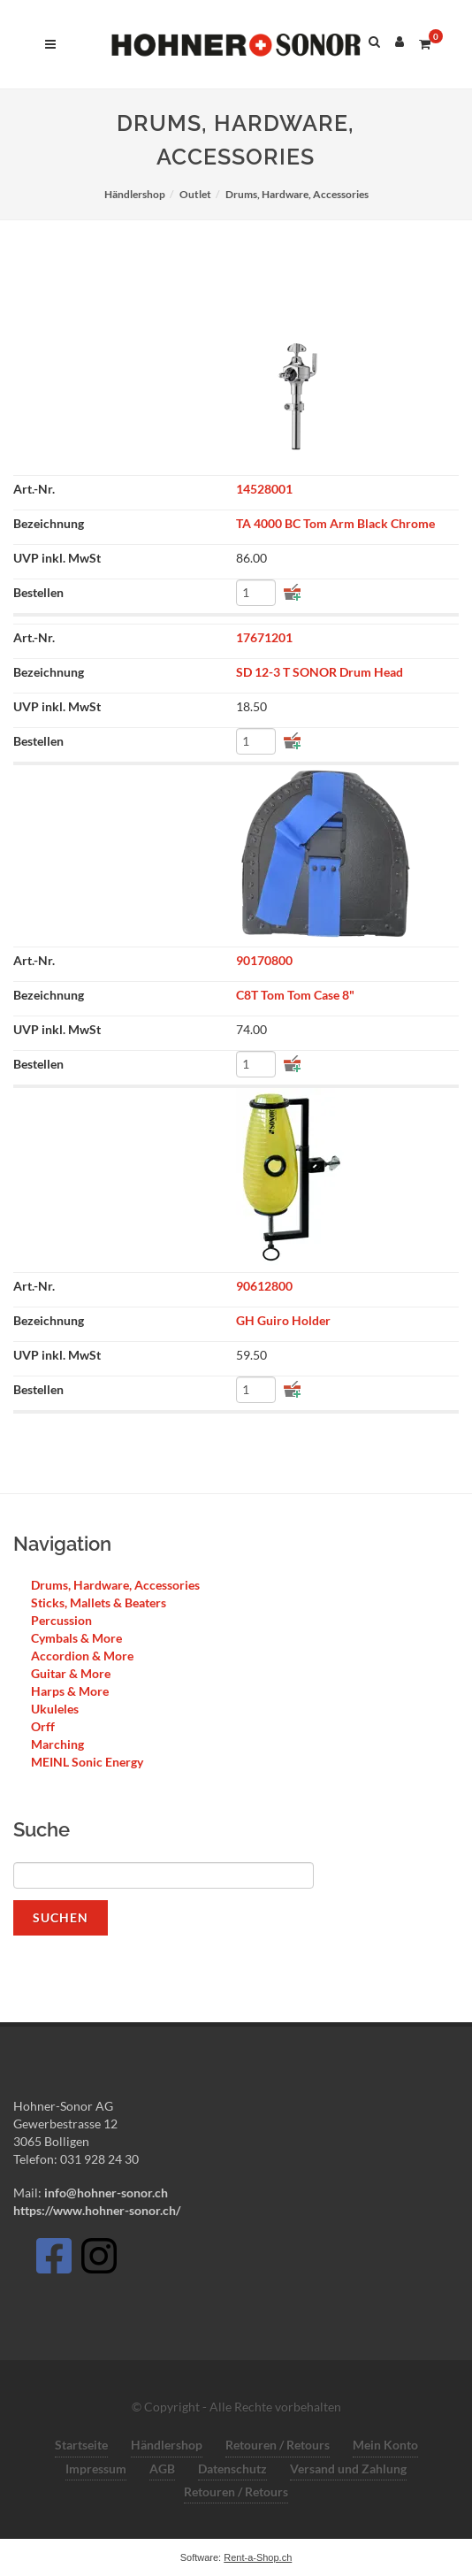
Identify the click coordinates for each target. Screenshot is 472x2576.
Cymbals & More (76, 1637)
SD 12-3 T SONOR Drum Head (319, 671)
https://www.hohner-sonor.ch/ (96, 2210)
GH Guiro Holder (283, 1320)
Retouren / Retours (277, 2444)
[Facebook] (53, 2260)
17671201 (264, 637)
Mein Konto (385, 2444)
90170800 (264, 960)
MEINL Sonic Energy (87, 1761)
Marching (57, 1744)
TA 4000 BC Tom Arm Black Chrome (335, 523)
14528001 (264, 488)
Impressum (95, 2468)
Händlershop (166, 2444)
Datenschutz (232, 2468)
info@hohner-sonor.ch (105, 2192)
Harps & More (70, 1690)
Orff (43, 1726)
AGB (162, 2468)
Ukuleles (55, 1708)
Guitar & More (70, 1673)
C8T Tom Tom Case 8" (295, 994)
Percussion (61, 1620)
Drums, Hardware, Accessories (115, 1584)
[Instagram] (99, 2260)
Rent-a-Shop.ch (258, 2557)
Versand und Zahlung (348, 2468)
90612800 (264, 1285)
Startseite (81, 2444)
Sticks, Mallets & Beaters (98, 1602)
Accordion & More (82, 1655)
